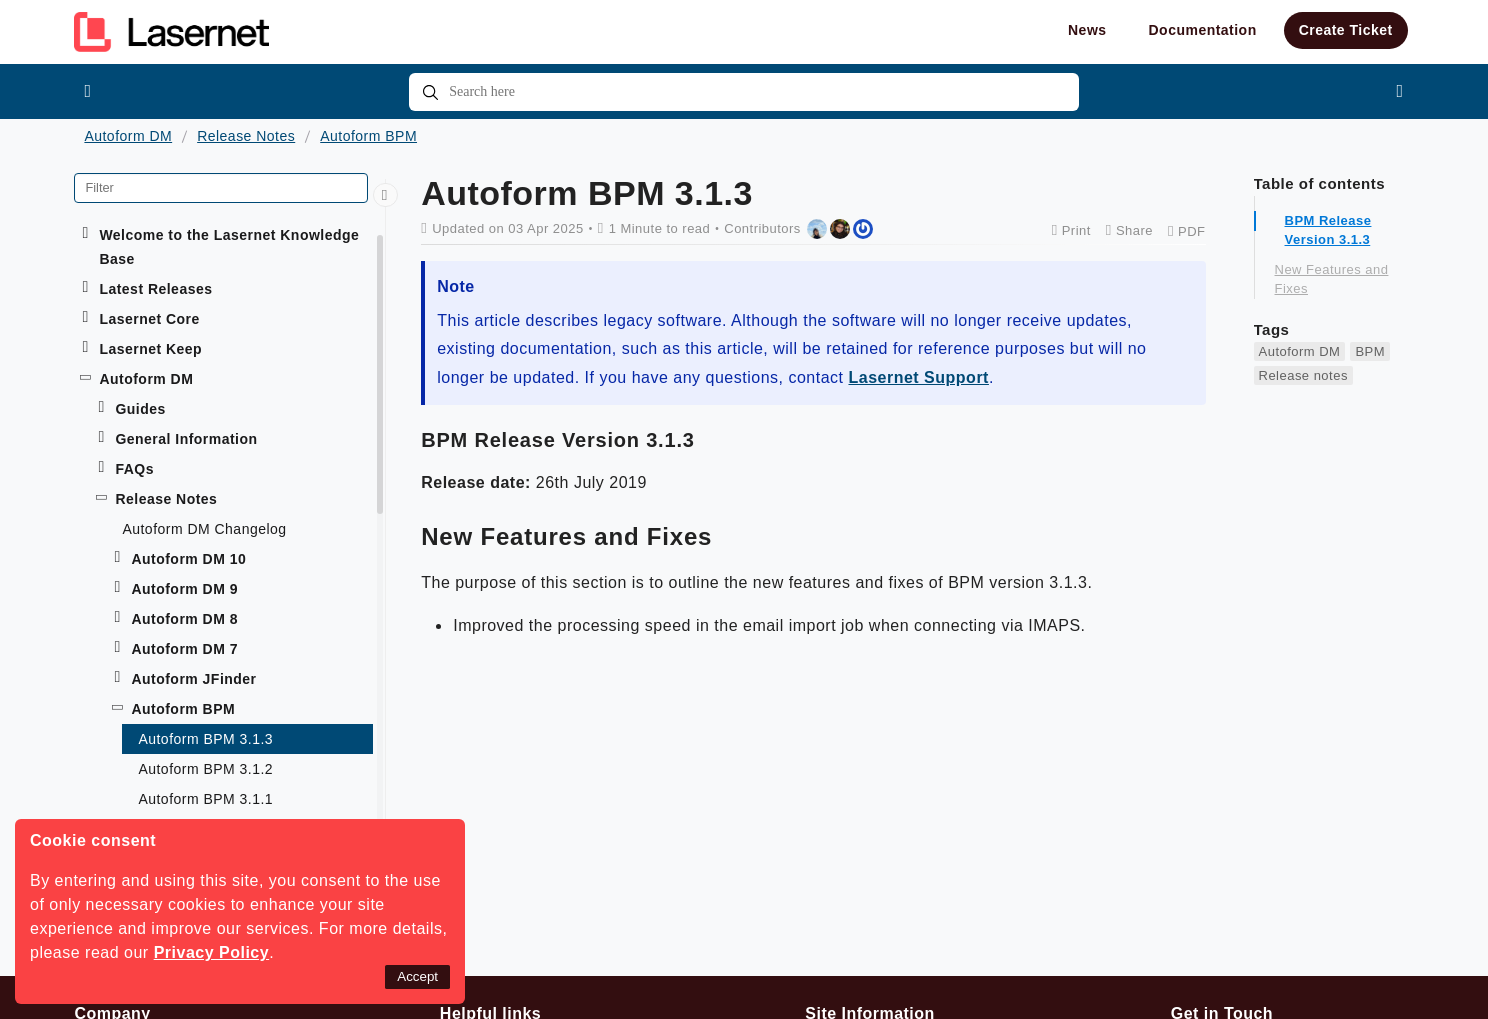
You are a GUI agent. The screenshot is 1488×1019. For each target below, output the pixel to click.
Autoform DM (128, 136)
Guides (140, 409)
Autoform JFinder (193, 679)
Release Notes (246, 136)
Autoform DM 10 (188, 559)
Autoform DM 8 (184, 619)
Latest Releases (155, 289)
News (1087, 30)
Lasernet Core (149, 319)
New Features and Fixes (1332, 279)
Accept (417, 976)
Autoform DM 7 (184, 649)
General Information (186, 439)
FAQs (134, 469)
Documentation (1203, 30)
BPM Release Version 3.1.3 (1328, 230)
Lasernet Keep (150, 349)
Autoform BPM (368, 136)
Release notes (1303, 375)
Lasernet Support (918, 377)
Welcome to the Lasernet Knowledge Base (229, 247)
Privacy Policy (212, 952)
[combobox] (744, 92)
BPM (1370, 351)
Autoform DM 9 (184, 589)
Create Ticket (1346, 30)
